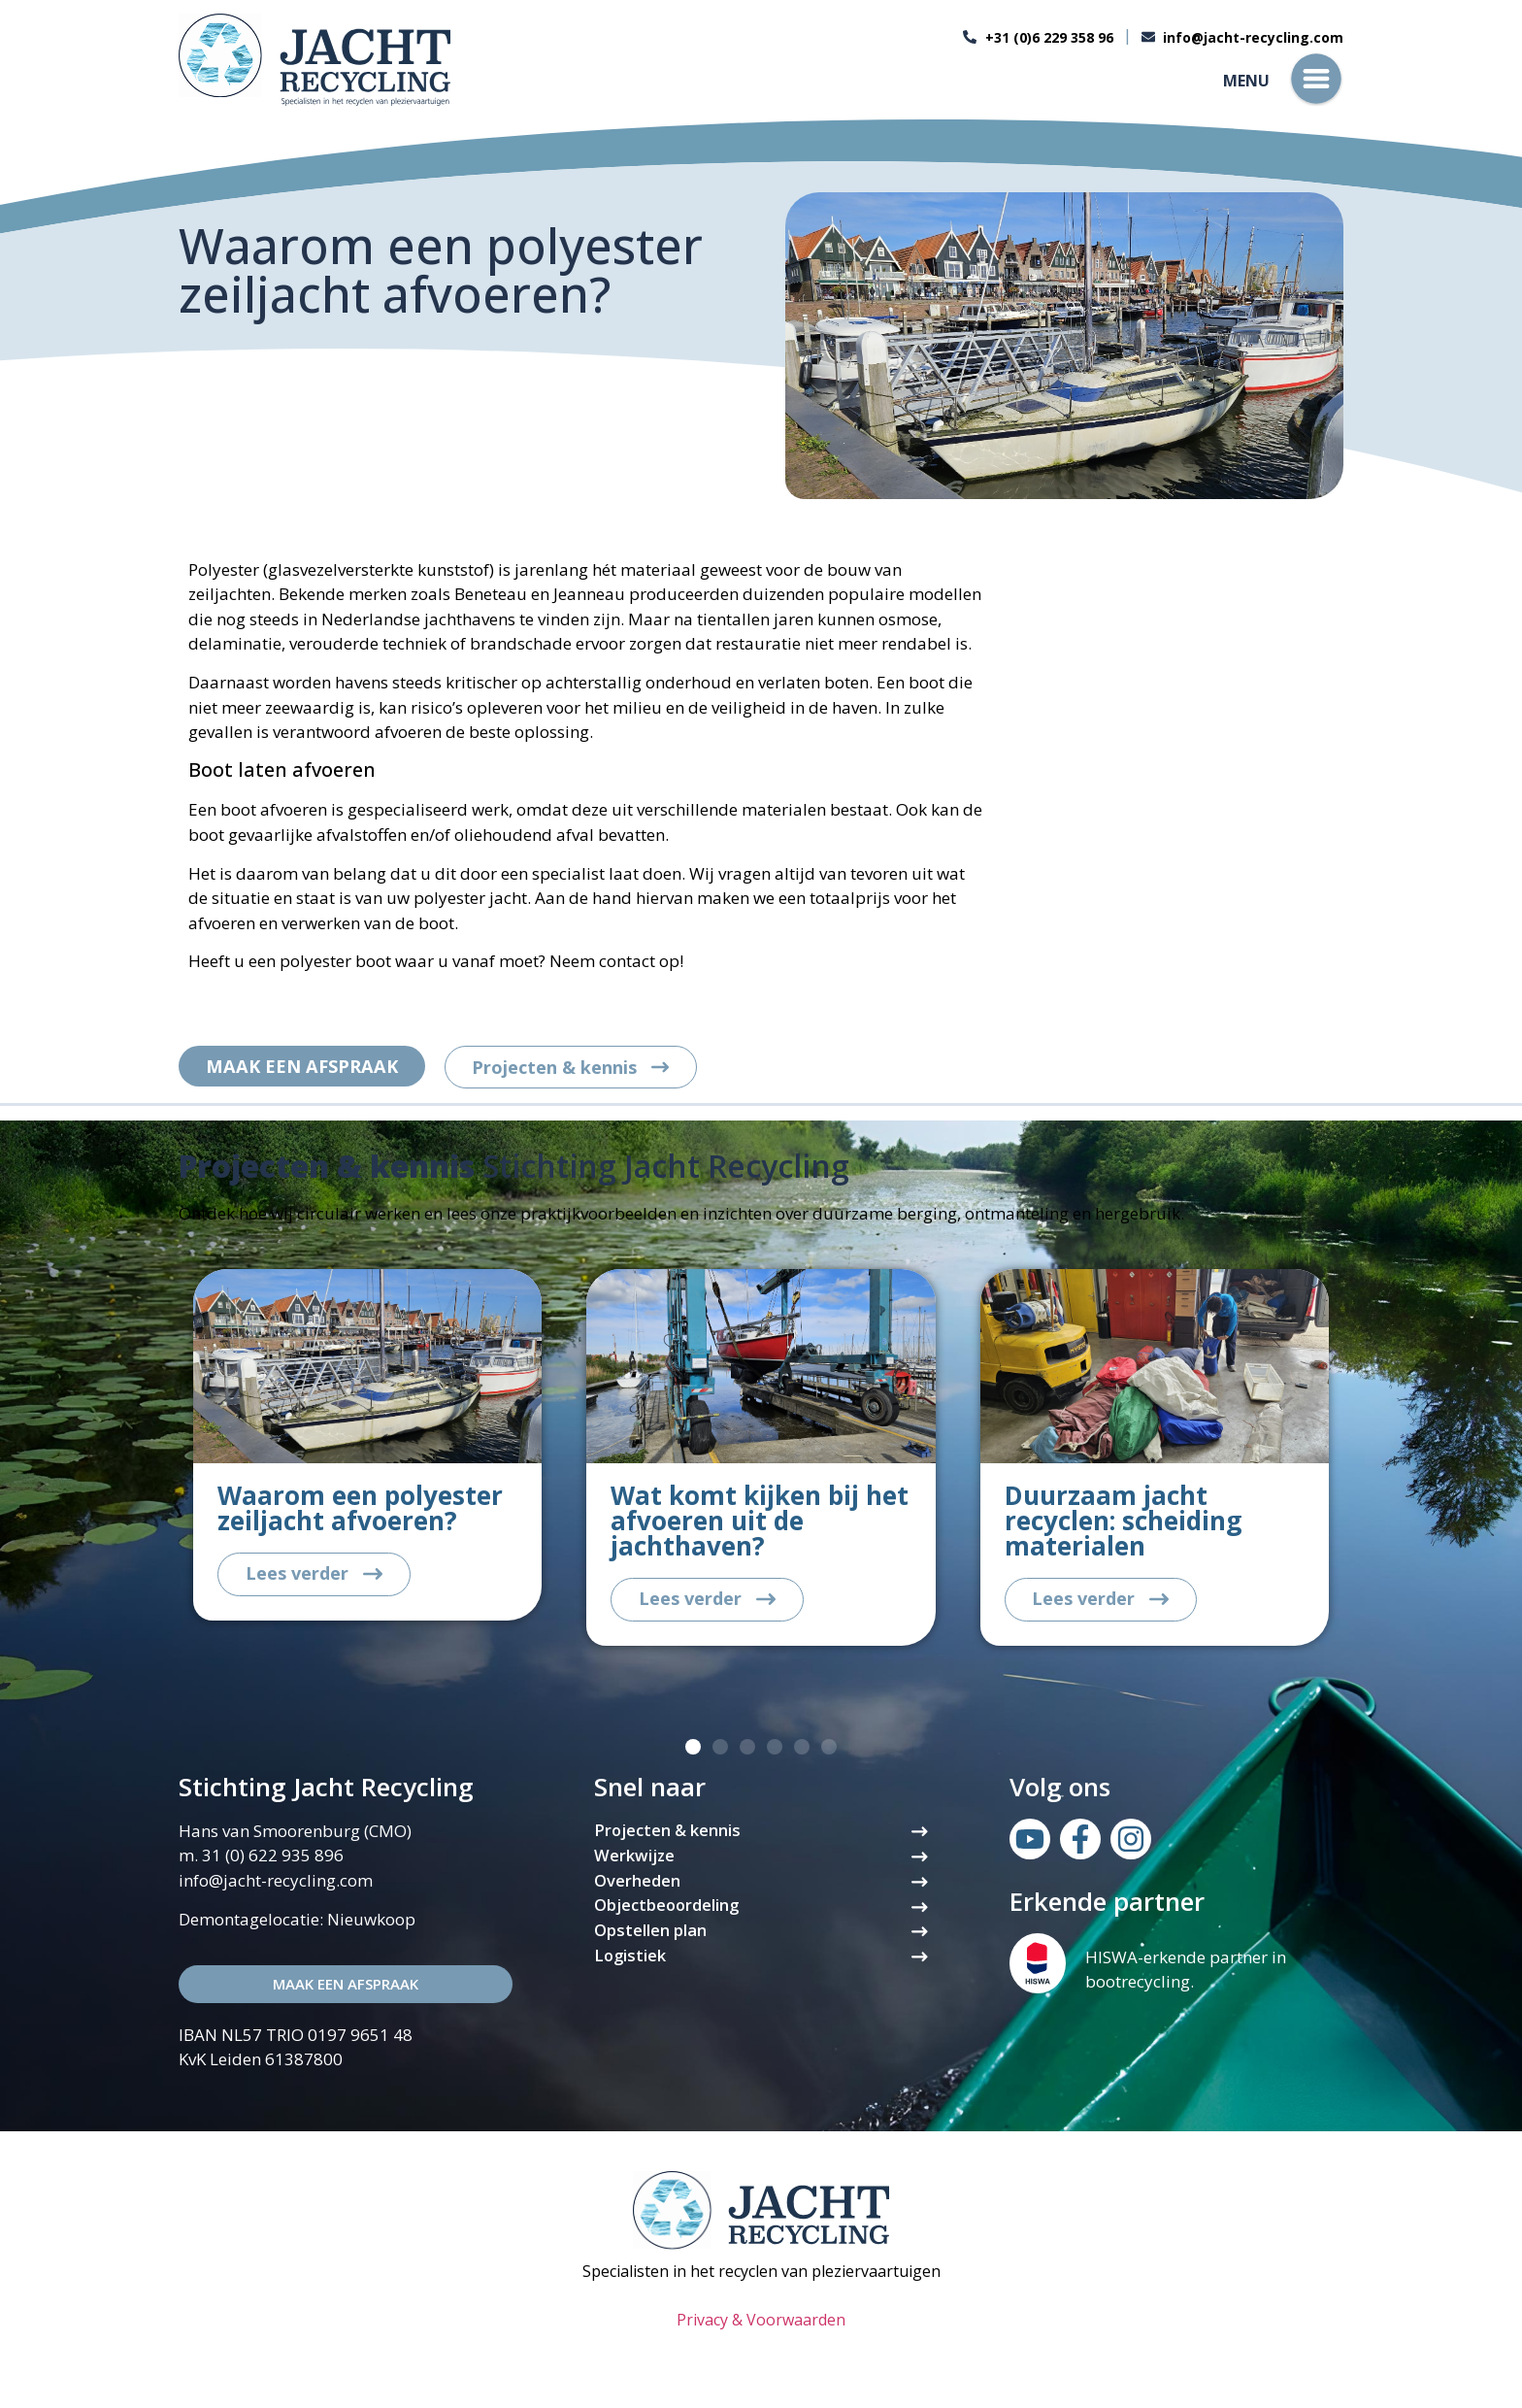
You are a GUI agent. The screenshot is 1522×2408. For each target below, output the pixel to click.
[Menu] (1316, 78)
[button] (693, 1749)
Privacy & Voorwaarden (761, 2322)
